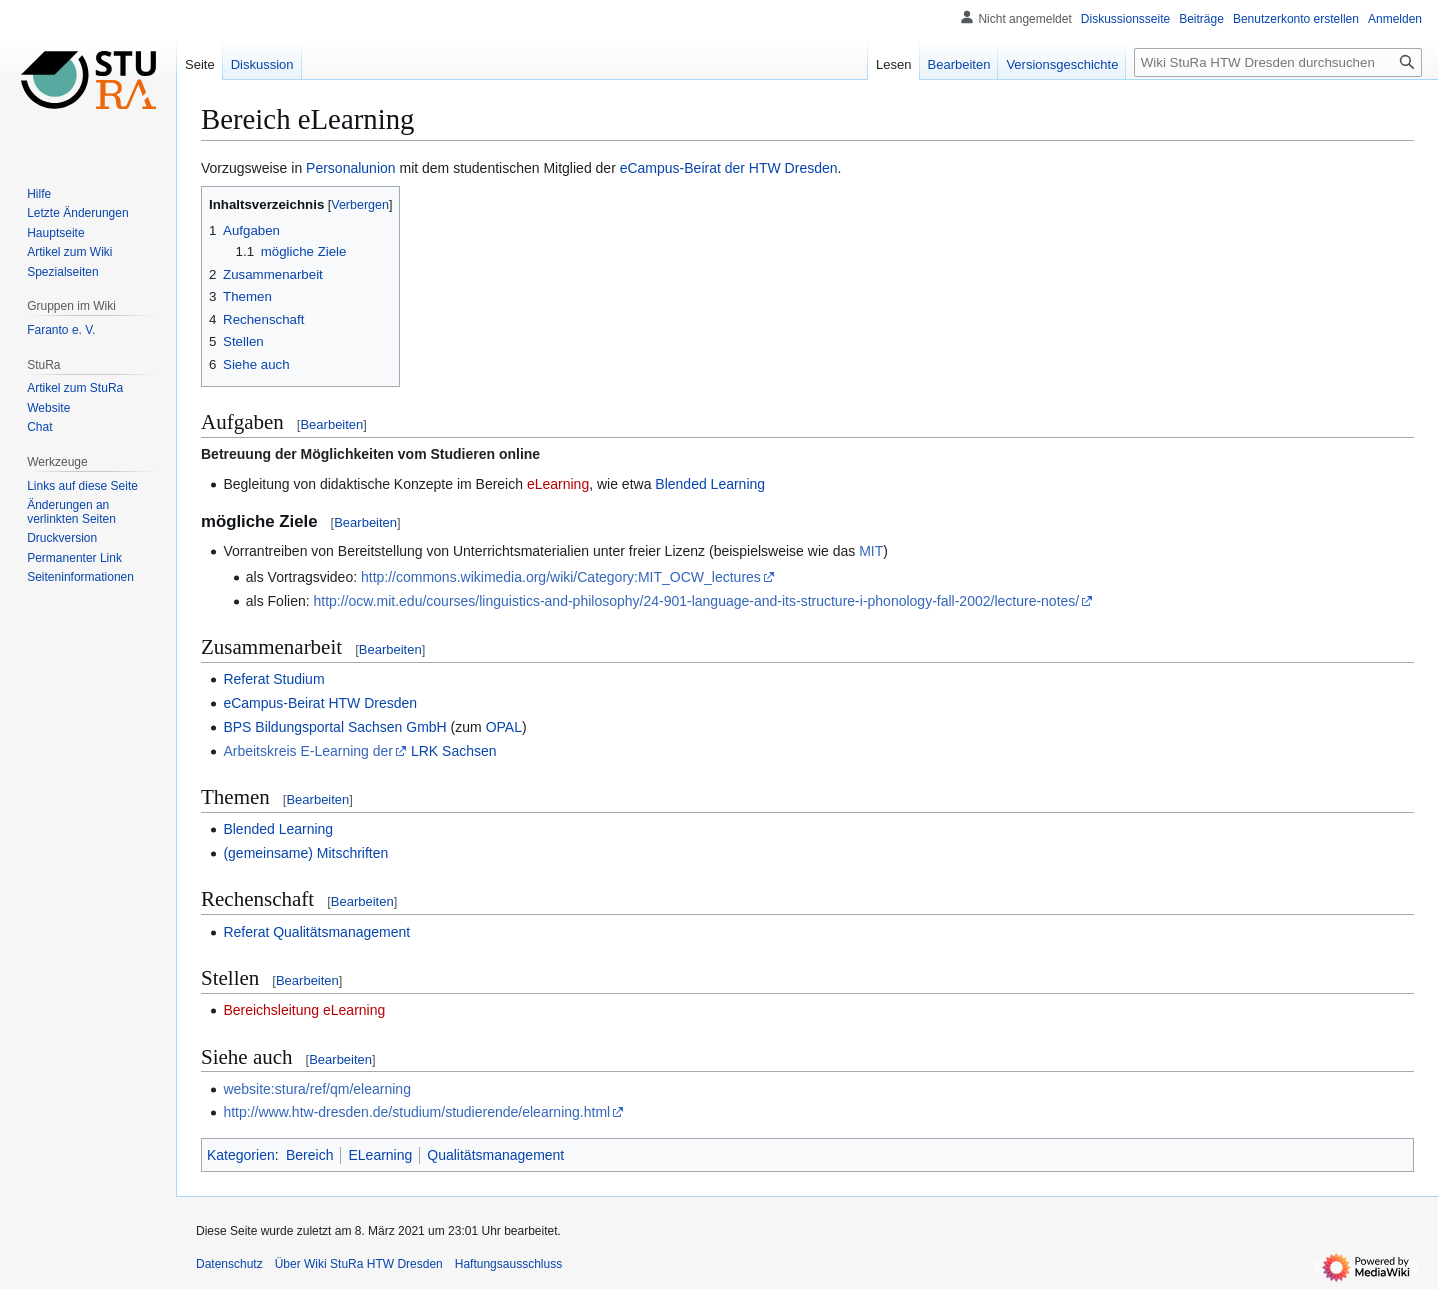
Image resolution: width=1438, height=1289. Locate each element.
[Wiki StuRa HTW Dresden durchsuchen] (1278, 62)
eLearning (558, 484)
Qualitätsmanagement (495, 1155)
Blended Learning (710, 484)
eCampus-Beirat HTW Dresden (320, 703)
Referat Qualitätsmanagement (316, 932)
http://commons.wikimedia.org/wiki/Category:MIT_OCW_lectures (561, 577)
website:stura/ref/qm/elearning (317, 1089)
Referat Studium (273, 679)
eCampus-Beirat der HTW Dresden (729, 168)
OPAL (504, 727)
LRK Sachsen (454, 751)
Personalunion (351, 168)
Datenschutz (229, 1264)
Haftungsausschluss (508, 1264)
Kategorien (241, 1155)
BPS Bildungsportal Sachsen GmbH (334, 727)
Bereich (309, 1155)
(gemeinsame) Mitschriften (305, 853)
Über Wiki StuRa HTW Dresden (359, 1264)
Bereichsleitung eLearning (304, 1010)
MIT (871, 551)
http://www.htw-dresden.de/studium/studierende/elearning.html (416, 1112)
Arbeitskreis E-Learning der (308, 751)
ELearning (380, 1155)
